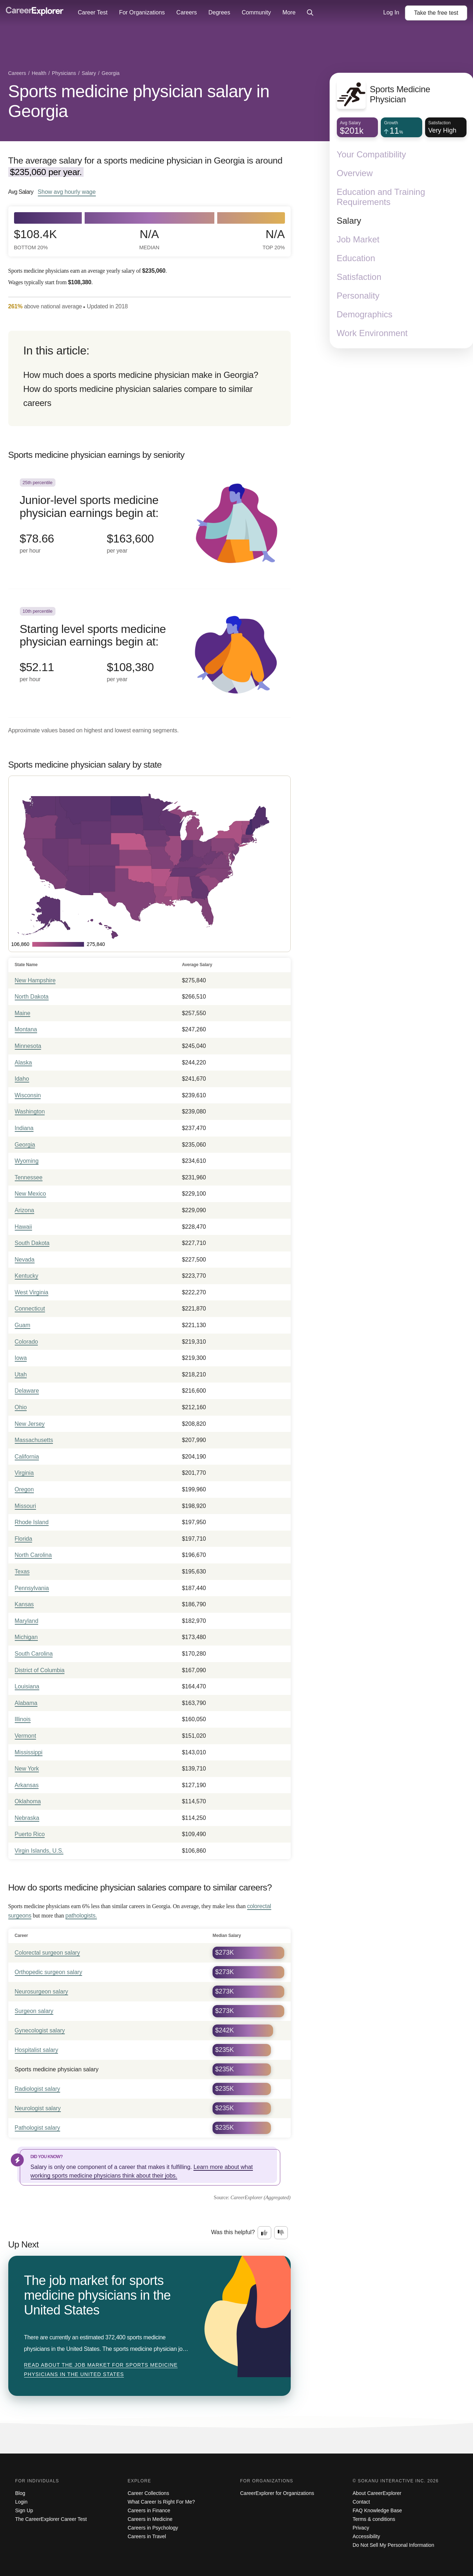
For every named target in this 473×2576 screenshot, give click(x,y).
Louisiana (27, 1686)
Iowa (21, 1358)
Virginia (24, 1473)
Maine (23, 1013)
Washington (30, 1111)
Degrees (219, 12)
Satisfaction (359, 277)
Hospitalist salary (36, 2050)
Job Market (358, 239)
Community (256, 12)
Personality (358, 295)
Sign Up (24, 2510)
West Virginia (32, 1292)
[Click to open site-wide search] (310, 13)
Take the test (436, 12)
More (288, 12)
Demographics (365, 314)
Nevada (25, 1259)
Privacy (361, 2528)
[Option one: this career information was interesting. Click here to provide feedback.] (264, 2232)
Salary (349, 221)
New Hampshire (35, 980)
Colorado (26, 1342)
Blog (20, 2493)
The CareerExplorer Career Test (51, 2519)
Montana (26, 1029)
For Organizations (142, 12)
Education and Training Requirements (381, 197)
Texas (22, 1571)
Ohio (21, 1407)
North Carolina (33, 1555)
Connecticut (30, 1308)
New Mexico (30, 1194)
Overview (355, 173)
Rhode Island (32, 1522)
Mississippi (29, 1752)
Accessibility (366, 2536)
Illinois (23, 1719)
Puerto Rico (30, 1834)
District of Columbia (40, 1670)
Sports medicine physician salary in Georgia (138, 101)
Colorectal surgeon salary (47, 1953)
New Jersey (30, 1424)
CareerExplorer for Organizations (277, 2493)
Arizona (24, 1210)
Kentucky (27, 1276)
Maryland (27, 1621)
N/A (149, 239)
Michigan (26, 1637)
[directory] (149, 378)
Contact (361, 2502)
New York (27, 1768)
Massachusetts (34, 1440)
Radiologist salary (37, 2089)
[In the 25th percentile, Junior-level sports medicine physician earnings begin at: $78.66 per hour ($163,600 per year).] (149, 524)
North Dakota (32, 997)
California (27, 1457)
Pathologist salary (37, 2128)
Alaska (23, 1062)
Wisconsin (28, 1095)
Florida (23, 1539)
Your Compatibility (371, 154)
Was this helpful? (233, 2232)
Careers (187, 12)
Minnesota (28, 1046)
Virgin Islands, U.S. (39, 1851)
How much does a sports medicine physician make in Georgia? (140, 375)
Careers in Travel (147, 2536)
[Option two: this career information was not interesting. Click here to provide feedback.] (281, 2232)
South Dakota (32, 1243)
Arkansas (27, 1785)
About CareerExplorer (377, 2493)
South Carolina (34, 1654)
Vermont (25, 1736)
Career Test (92, 12)
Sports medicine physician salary (57, 2069)
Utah (21, 1374)
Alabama (26, 1703)
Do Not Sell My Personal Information (393, 2545)
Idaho (22, 1079)
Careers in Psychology (153, 2528)
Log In (391, 12)
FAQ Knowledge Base (377, 2510)
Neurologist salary (38, 2108)
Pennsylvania (32, 1588)
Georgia (25, 1145)
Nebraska (27, 1818)
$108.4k (35, 239)
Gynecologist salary (40, 2030)
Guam (23, 1325)
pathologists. (81, 1915)
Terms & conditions (374, 2519)
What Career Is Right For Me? (161, 2502)
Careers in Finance (149, 2510)
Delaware (27, 1391)
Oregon (24, 1489)
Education (356, 258)
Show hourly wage (67, 191)
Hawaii (23, 1227)
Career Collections (148, 2493)
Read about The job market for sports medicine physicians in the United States (101, 2369)
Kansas (24, 1604)
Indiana (24, 1128)
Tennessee (29, 1177)
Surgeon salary (34, 2011)
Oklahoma (28, 1801)
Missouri (25, 1506)
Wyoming (27, 1161)
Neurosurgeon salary (41, 1991)
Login (21, 2502)
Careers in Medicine (150, 2519)
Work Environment (372, 333)
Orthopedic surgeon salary (48, 1972)
